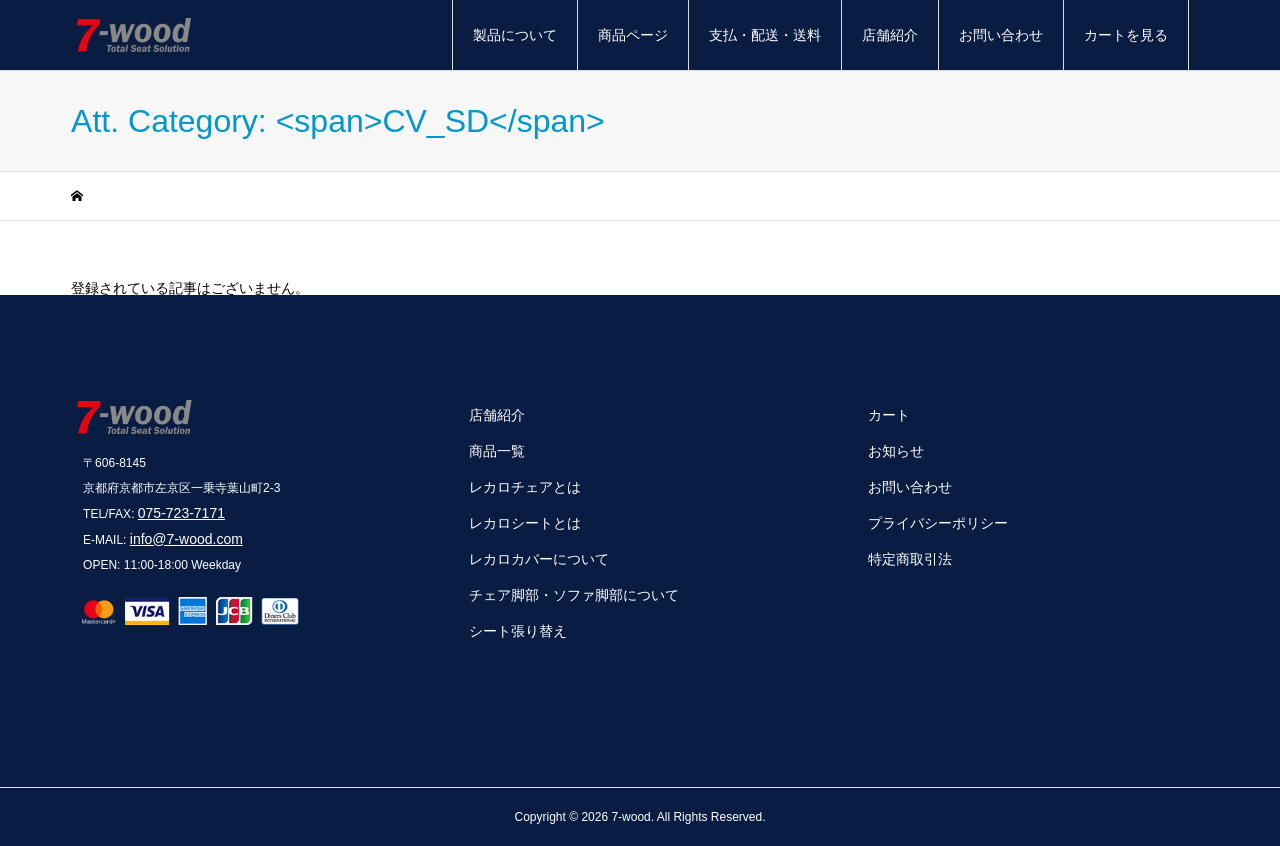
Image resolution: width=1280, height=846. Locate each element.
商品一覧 (497, 451)
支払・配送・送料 (765, 35)
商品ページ (633, 35)
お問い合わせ (1001, 35)
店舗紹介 (890, 35)
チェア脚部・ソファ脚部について (574, 595)
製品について (515, 35)
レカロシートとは (525, 523)
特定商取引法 (910, 559)
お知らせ (896, 451)
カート (889, 415)
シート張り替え (518, 631)
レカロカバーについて (539, 559)
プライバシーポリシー (938, 523)
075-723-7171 (181, 513)
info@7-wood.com (186, 539)
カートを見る (1126, 35)
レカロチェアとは (525, 487)
